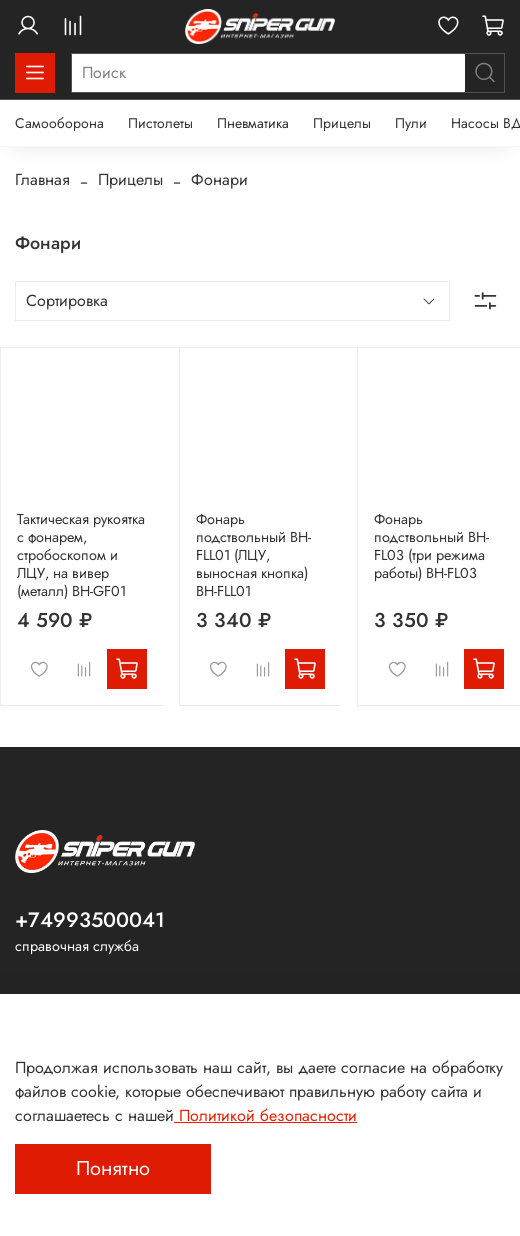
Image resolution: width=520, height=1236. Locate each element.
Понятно (113, 1168)
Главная (42, 179)
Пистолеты (160, 123)
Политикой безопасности (265, 1115)
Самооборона (59, 123)
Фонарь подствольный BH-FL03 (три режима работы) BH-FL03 (431, 546)
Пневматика (253, 123)
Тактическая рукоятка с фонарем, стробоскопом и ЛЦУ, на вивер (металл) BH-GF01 (81, 555)
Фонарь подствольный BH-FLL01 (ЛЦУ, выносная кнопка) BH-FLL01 (253, 555)
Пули (411, 123)
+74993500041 (90, 920)
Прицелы (342, 123)
